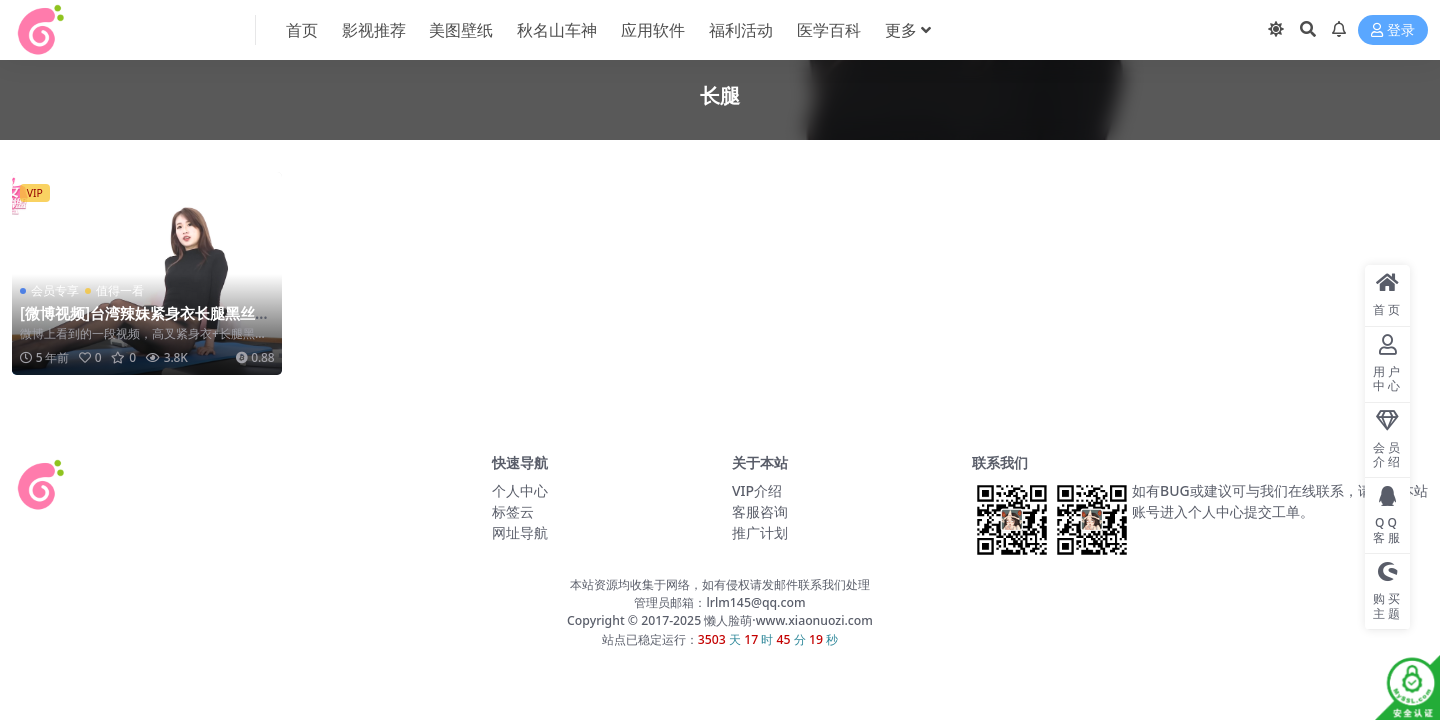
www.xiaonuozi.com (814, 620)
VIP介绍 (757, 490)
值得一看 (120, 290)
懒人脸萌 (726, 620)
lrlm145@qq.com (755, 602)
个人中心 (520, 490)
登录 (1393, 30)
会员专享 (55, 290)
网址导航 (520, 532)
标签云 (513, 511)
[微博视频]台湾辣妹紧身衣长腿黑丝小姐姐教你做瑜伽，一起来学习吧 (145, 322)
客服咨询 (760, 511)
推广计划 (760, 532)
